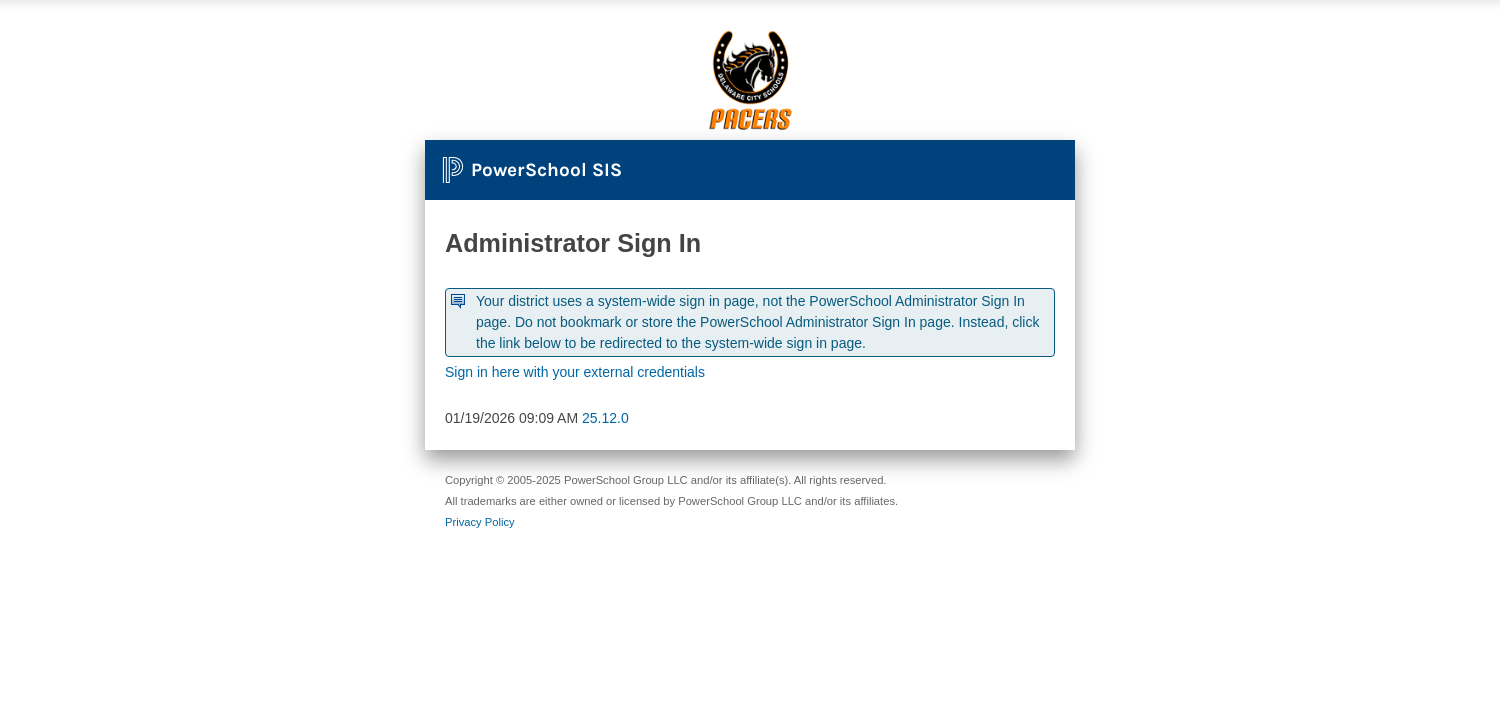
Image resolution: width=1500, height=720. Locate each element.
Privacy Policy (480, 522)
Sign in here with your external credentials (575, 372)
